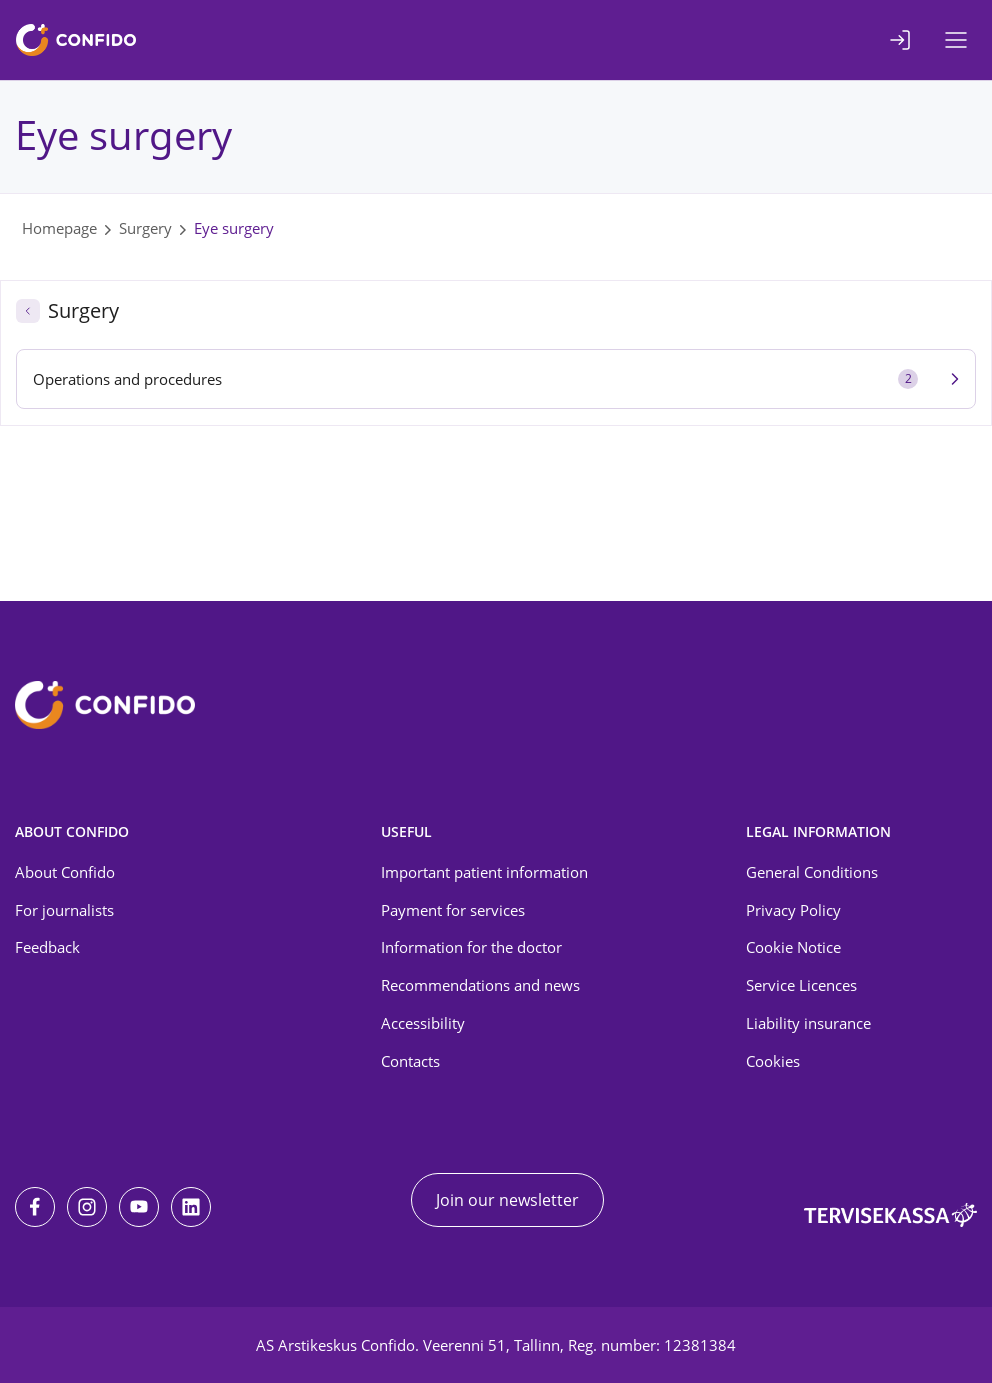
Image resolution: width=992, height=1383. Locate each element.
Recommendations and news (480, 985)
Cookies (773, 1061)
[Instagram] (87, 1207)
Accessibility (423, 1023)
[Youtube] (139, 1207)
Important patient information (484, 872)
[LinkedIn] (191, 1207)
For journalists (64, 910)
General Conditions (812, 872)
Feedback (47, 947)
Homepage (59, 228)
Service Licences (801, 985)
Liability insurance (808, 1023)
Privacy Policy (793, 910)
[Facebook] (35, 1207)
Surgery (145, 228)
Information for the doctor (471, 947)
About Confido (65, 872)
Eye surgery (234, 228)
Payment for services (453, 910)
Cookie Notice (793, 947)
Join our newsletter (507, 1200)
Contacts (410, 1061)
